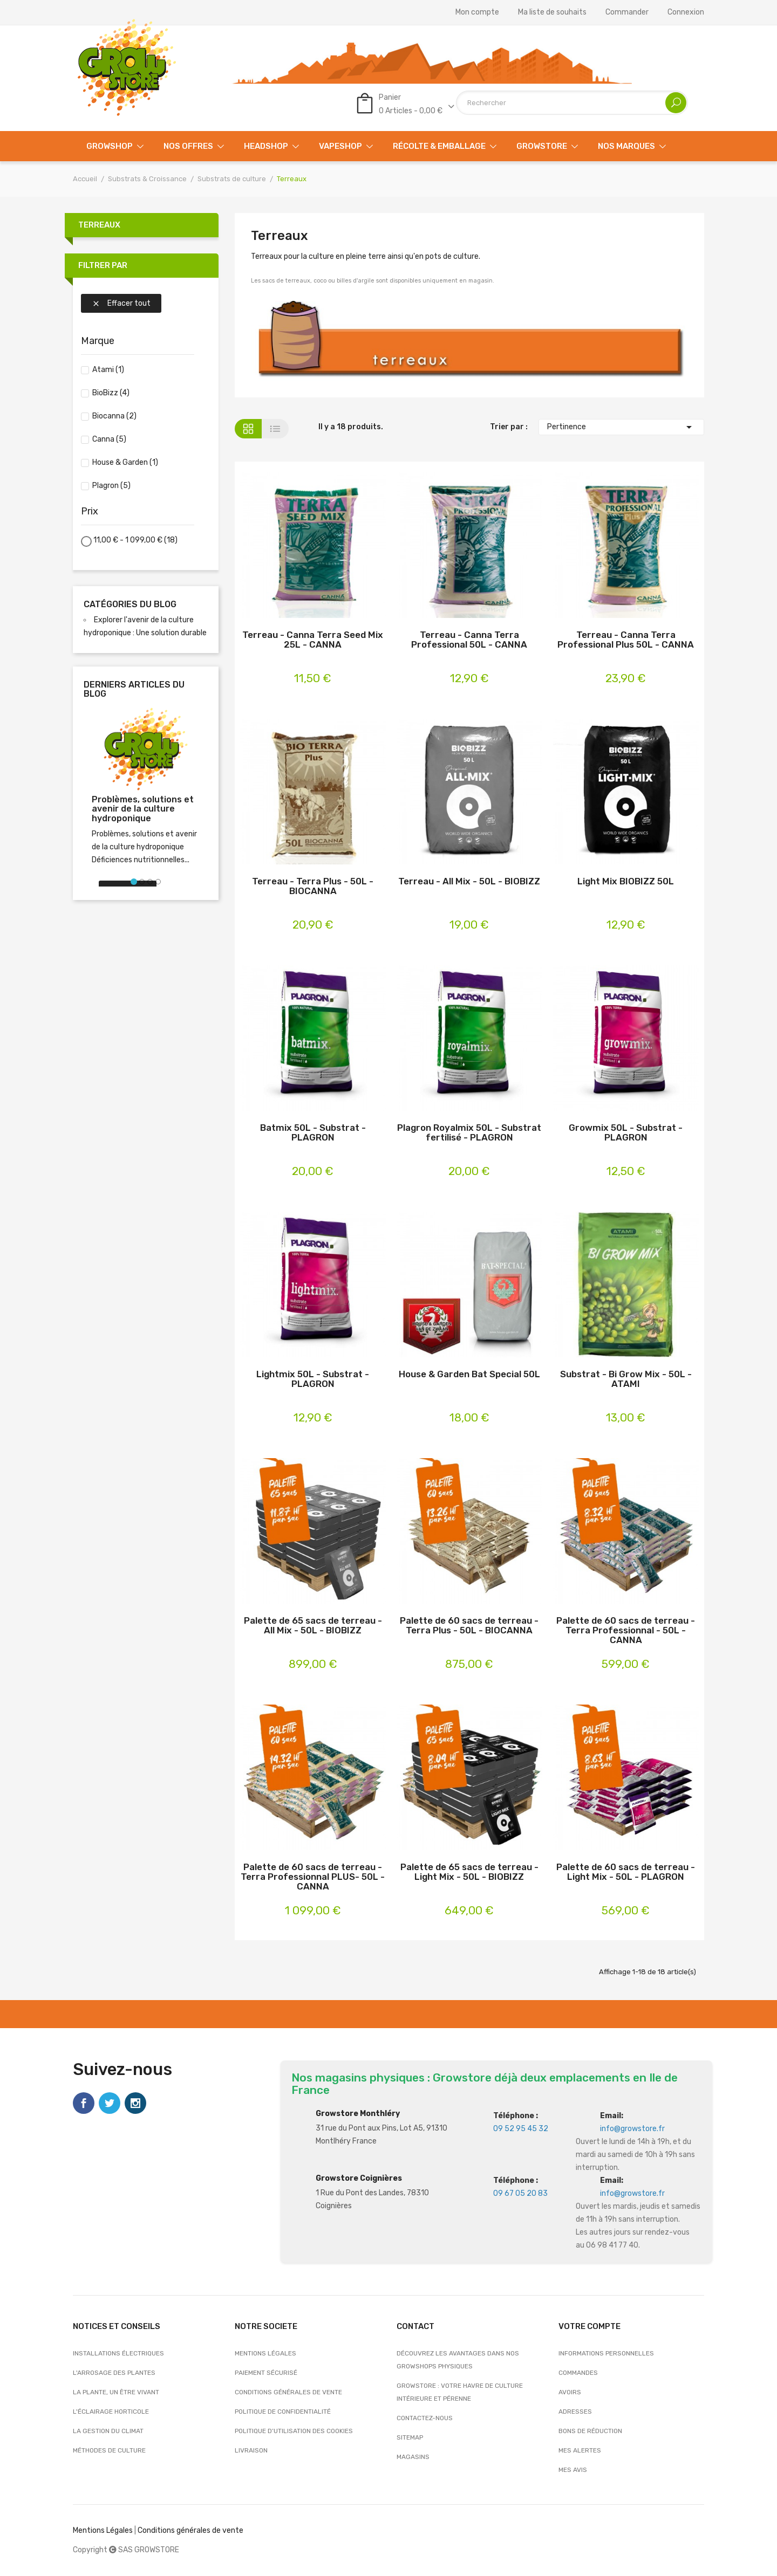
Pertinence (621, 427)
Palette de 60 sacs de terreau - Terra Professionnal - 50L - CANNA (625, 1630)
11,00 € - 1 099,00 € (135, 540)
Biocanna (114, 416)
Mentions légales (265, 2353)
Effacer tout (121, 303)
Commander (627, 12)
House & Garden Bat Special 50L (469, 1374)
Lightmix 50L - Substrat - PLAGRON (312, 1379)
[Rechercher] (572, 103)
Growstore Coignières (359, 2178)
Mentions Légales (103, 2530)
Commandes (578, 2372)
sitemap (410, 2437)
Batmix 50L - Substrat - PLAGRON (313, 1133)
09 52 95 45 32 (520, 2128)
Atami (108, 369)
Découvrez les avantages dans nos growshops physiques (458, 2360)
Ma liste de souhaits (552, 12)
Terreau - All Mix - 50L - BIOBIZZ (469, 881)
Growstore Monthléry (358, 2113)
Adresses (575, 2411)
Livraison (251, 2450)
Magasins (413, 2457)
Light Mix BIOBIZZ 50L (625, 881)
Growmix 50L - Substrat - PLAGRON (626, 1133)
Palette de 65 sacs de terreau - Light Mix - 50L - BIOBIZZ (469, 1872)
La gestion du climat (108, 2431)
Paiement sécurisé (266, 2372)
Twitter (109, 2103)
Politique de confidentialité (283, 2411)
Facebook (83, 2103)
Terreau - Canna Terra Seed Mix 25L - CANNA (312, 640)
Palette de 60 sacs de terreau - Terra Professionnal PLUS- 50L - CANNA (313, 1876)
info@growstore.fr (632, 2128)
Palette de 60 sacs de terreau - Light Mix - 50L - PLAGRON (625, 1872)
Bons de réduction (590, 2431)
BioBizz (111, 392)
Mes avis (572, 2470)
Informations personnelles (606, 2353)
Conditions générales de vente (288, 2392)
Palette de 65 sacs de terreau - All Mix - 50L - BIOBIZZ (313, 1626)
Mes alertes (579, 2450)
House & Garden (125, 462)
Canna (109, 439)
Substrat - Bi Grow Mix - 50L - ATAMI (626, 1379)
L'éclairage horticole (111, 2411)
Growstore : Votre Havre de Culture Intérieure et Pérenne (460, 2392)
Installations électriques (118, 2353)
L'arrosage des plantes (114, 2372)
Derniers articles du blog (134, 689)
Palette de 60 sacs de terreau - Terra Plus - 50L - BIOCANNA (469, 1626)
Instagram (135, 2103)
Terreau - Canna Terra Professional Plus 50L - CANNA (625, 640)
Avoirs (569, 2392)
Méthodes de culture (109, 2450)
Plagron (111, 485)
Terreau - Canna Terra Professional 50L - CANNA (469, 640)
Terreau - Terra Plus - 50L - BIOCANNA (312, 886)
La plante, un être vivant (116, 2392)
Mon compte (477, 12)
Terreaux (99, 225)
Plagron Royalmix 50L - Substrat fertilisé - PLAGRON (469, 1133)
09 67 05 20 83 (520, 2193)
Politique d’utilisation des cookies (294, 2431)
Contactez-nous (425, 2418)
